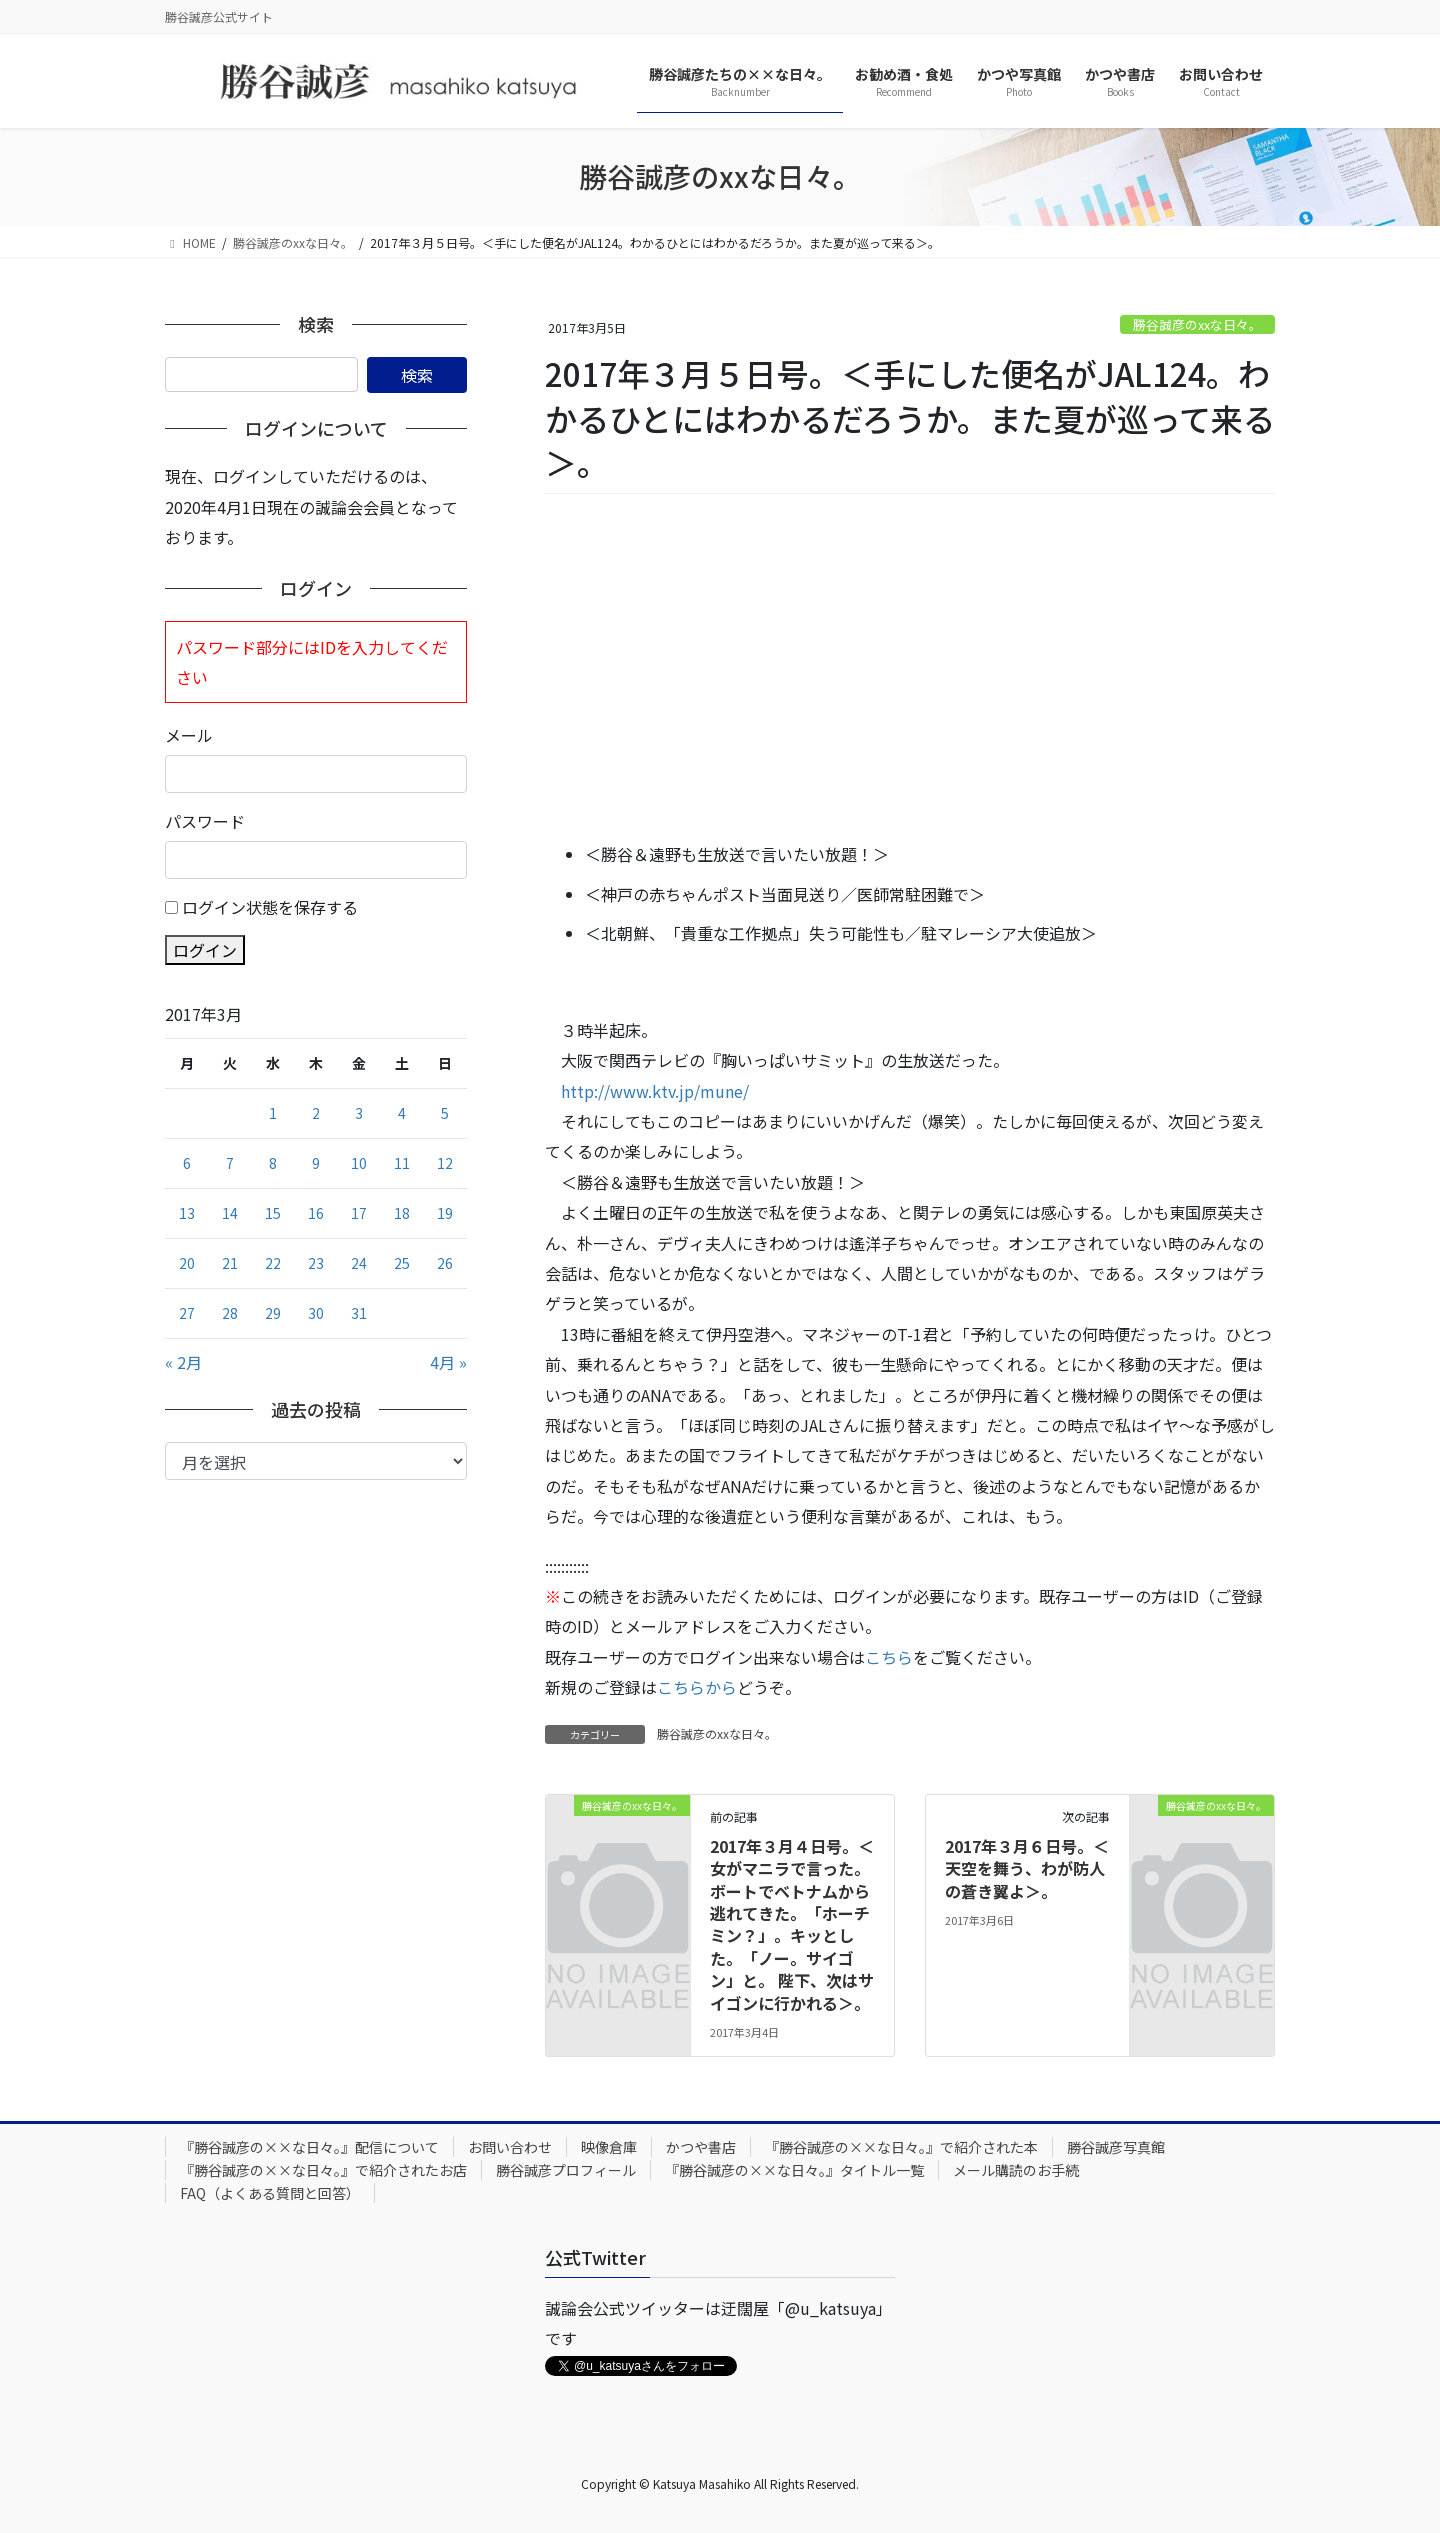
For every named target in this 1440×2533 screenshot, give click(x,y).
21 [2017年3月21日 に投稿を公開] (230, 1263)
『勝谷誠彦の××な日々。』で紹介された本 (901, 2147)
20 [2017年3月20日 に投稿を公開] (187, 1263)
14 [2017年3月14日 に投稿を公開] (230, 1213)
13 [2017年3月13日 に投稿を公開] (187, 1213)
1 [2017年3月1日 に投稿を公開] (273, 1113)
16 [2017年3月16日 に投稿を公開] (316, 1213)
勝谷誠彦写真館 (1116, 2147)
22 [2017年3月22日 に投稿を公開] (273, 1263)
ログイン (205, 950)
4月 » (448, 1362)
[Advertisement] (910, 669)
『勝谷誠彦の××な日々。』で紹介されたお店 (323, 2170)
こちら (889, 1657)
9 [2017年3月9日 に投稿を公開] (316, 1163)
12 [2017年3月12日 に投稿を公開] (445, 1163)
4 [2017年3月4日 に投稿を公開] (402, 1113)
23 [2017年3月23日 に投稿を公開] (316, 1263)
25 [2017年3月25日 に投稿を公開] (402, 1263)
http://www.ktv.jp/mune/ (655, 1091)
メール (189, 735)
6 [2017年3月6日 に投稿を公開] (187, 1163)
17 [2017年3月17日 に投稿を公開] (359, 1213)
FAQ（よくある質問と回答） (270, 2193)
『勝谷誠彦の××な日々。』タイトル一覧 (794, 2170)
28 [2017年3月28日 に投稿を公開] (230, 1313)
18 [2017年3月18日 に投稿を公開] (402, 1213)
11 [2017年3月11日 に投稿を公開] (402, 1163)
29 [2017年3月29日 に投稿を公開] (273, 1313)
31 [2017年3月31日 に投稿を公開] (359, 1313)
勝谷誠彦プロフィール (566, 2170)
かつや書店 (701, 2147)
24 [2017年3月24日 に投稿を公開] (359, 1263)
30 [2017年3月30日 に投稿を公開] (316, 1313)
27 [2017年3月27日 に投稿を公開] (187, 1313)
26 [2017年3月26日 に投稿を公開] (445, 1263)
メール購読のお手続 (1016, 2170)
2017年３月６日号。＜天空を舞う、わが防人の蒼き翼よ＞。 (1027, 1868)
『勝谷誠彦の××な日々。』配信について (309, 2147)
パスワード (205, 821)
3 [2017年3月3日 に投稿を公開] (359, 1113)
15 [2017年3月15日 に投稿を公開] (273, 1213)
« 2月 (183, 1362)
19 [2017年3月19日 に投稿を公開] (445, 1213)
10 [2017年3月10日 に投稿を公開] (359, 1163)
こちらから (697, 1687)
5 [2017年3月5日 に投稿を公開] (445, 1113)
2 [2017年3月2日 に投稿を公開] (316, 1113)
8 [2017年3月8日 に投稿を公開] (273, 1163)
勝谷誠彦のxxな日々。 (1197, 324)
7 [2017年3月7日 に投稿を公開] (230, 1163)
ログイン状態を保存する (270, 907)
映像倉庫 (609, 2147)
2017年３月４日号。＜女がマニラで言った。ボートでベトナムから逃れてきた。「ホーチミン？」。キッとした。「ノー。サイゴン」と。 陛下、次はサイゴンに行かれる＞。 (792, 1924)
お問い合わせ (510, 2147)
